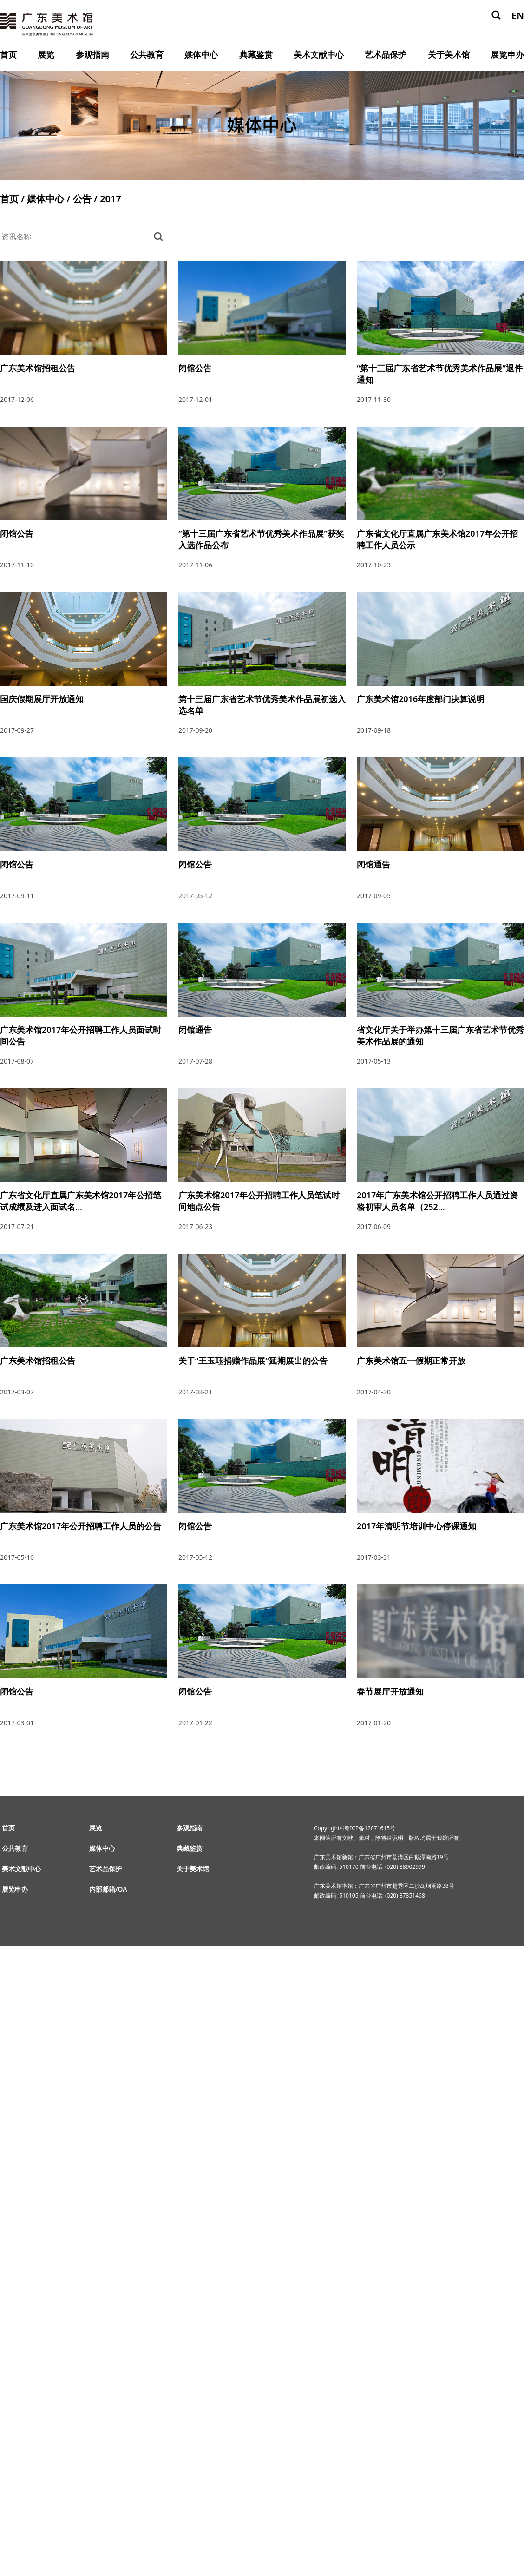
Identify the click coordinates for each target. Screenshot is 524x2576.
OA (122, 1889)
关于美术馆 (449, 54)
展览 (46, 54)
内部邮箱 (102, 1889)
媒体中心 (201, 54)
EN (517, 15)
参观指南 (92, 54)
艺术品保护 (385, 54)
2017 (110, 198)
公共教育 (147, 54)
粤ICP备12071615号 (369, 1828)
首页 (8, 54)
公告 (82, 198)
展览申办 (507, 54)
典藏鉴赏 (256, 54)
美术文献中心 (319, 54)
